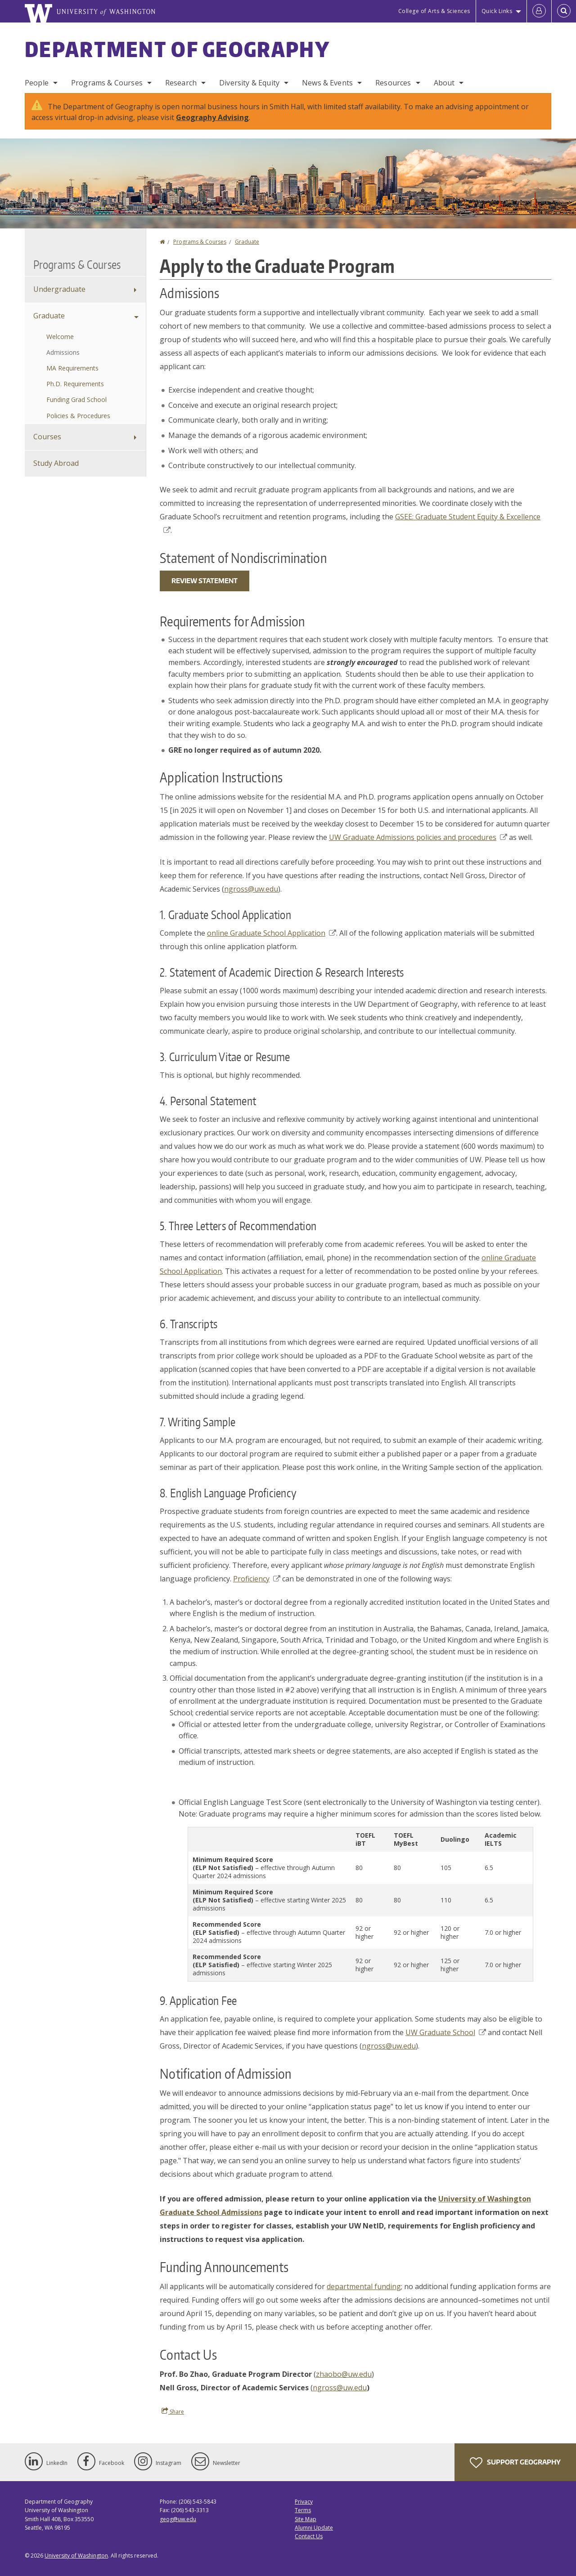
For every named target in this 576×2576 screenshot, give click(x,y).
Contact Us (309, 2536)
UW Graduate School (445, 2032)
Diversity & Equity (249, 83)
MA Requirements (72, 368)
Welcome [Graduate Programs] (60, 336)
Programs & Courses (107, 83)
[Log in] (539, 11)
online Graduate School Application (271, 933)
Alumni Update (314, 2527)
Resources (393, 83)
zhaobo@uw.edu (344, 2374)
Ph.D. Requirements (75, 383)
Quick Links (497, 11)
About (444, 83)
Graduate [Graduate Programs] (49, 316)
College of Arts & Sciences (434, 11)
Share (173, 2411)
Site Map (305, 2519)
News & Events (327, 83)
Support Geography (515, 2462)
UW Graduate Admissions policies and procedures (418, 837)
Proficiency (256, 1579)
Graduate (247, 242)
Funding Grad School (76, 399)
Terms (303, 2510)
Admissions (63, 352)
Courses (47, 437)
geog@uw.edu (178, 2519)
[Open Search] (564, 11)
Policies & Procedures (78, 415)
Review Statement (204, 581)
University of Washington (76, 2555)
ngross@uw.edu (251, 889)
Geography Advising (212, 117)
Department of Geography (177, 49)
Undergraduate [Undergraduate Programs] (59, 289)
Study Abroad (56, 463)
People (37, 83)
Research (181, 83)
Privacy (304, 2501)
